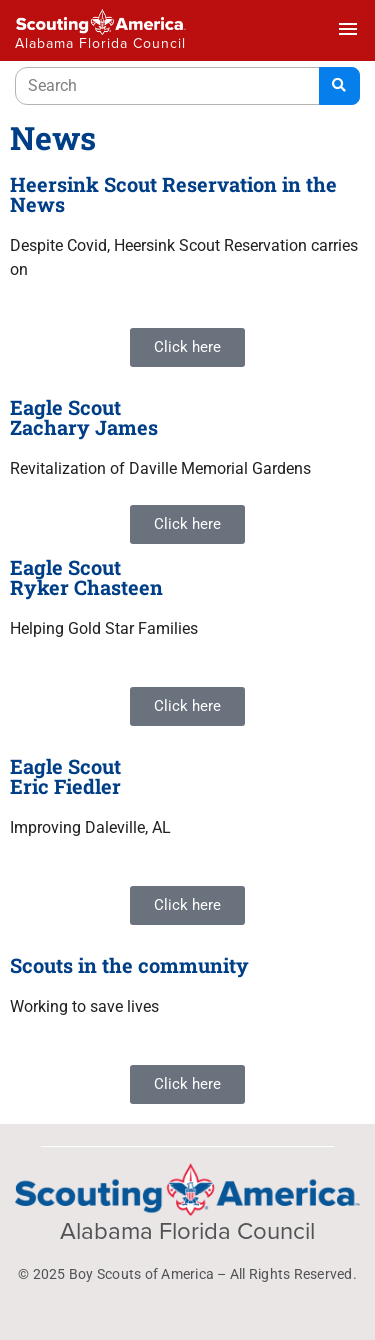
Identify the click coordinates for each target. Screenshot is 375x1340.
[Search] (339, 86)
